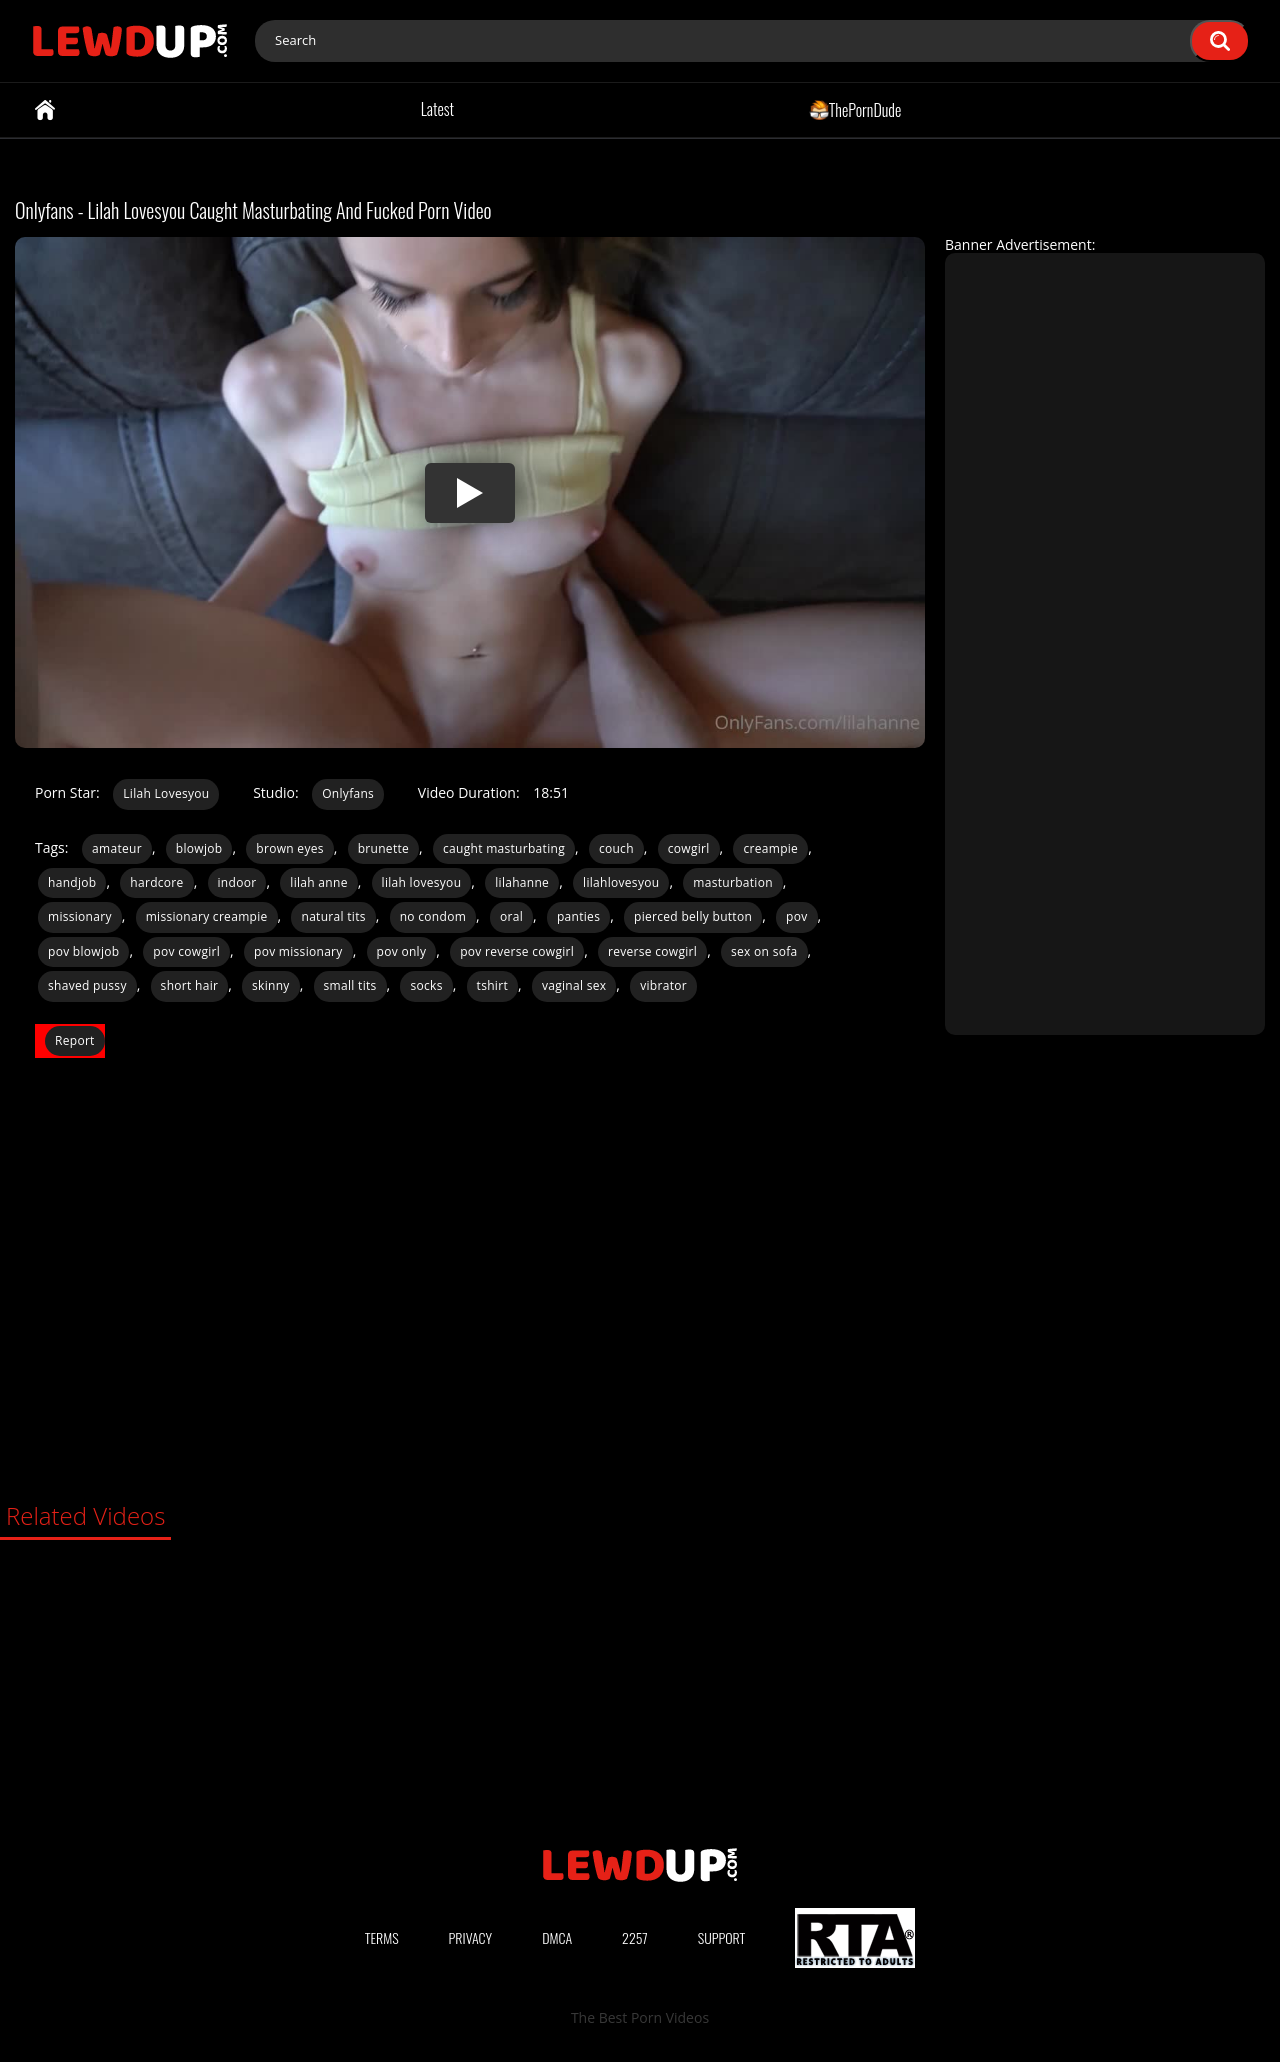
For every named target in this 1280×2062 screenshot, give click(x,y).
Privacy (471, 1937)
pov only (402, 951)
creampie (770, 848)
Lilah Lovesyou (166, 793)
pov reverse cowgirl (517, 951)
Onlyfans (348, 793)
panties (578, 916)
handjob (72, 882)
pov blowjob (83, 951)
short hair (190, 985)
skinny (271, 985)
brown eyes (289, 848)
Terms (382, 1937)
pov (796, 916)
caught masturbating (504, 848)
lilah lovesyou (422, 882)
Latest (437, 109)
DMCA (557, 1937)
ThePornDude (855, 109)
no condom (433, 916)
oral (511, 916)
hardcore (156, 882)
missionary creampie (207, 916)
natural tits (333, 916)
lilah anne (318, 882)
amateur (117, 848)
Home (45, 110)
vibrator (663, 985)
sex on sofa (764, 951)
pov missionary (298, 951)
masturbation (733, 882)
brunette (383, 848)
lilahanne (522, 882)
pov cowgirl (186, 951)
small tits (350, 985)
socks (426, 985)
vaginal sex (574, 985)
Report (75, 1040)
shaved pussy (87, 985)
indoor (237, 882)
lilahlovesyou (621, 882)
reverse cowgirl (652, 951)
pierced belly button (693, 916)
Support (722, 1937)
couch (616, 848)
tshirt (492, 985)
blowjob (199, 848)
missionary (80, 916)
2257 (635, 1937)
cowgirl (689, 848)
